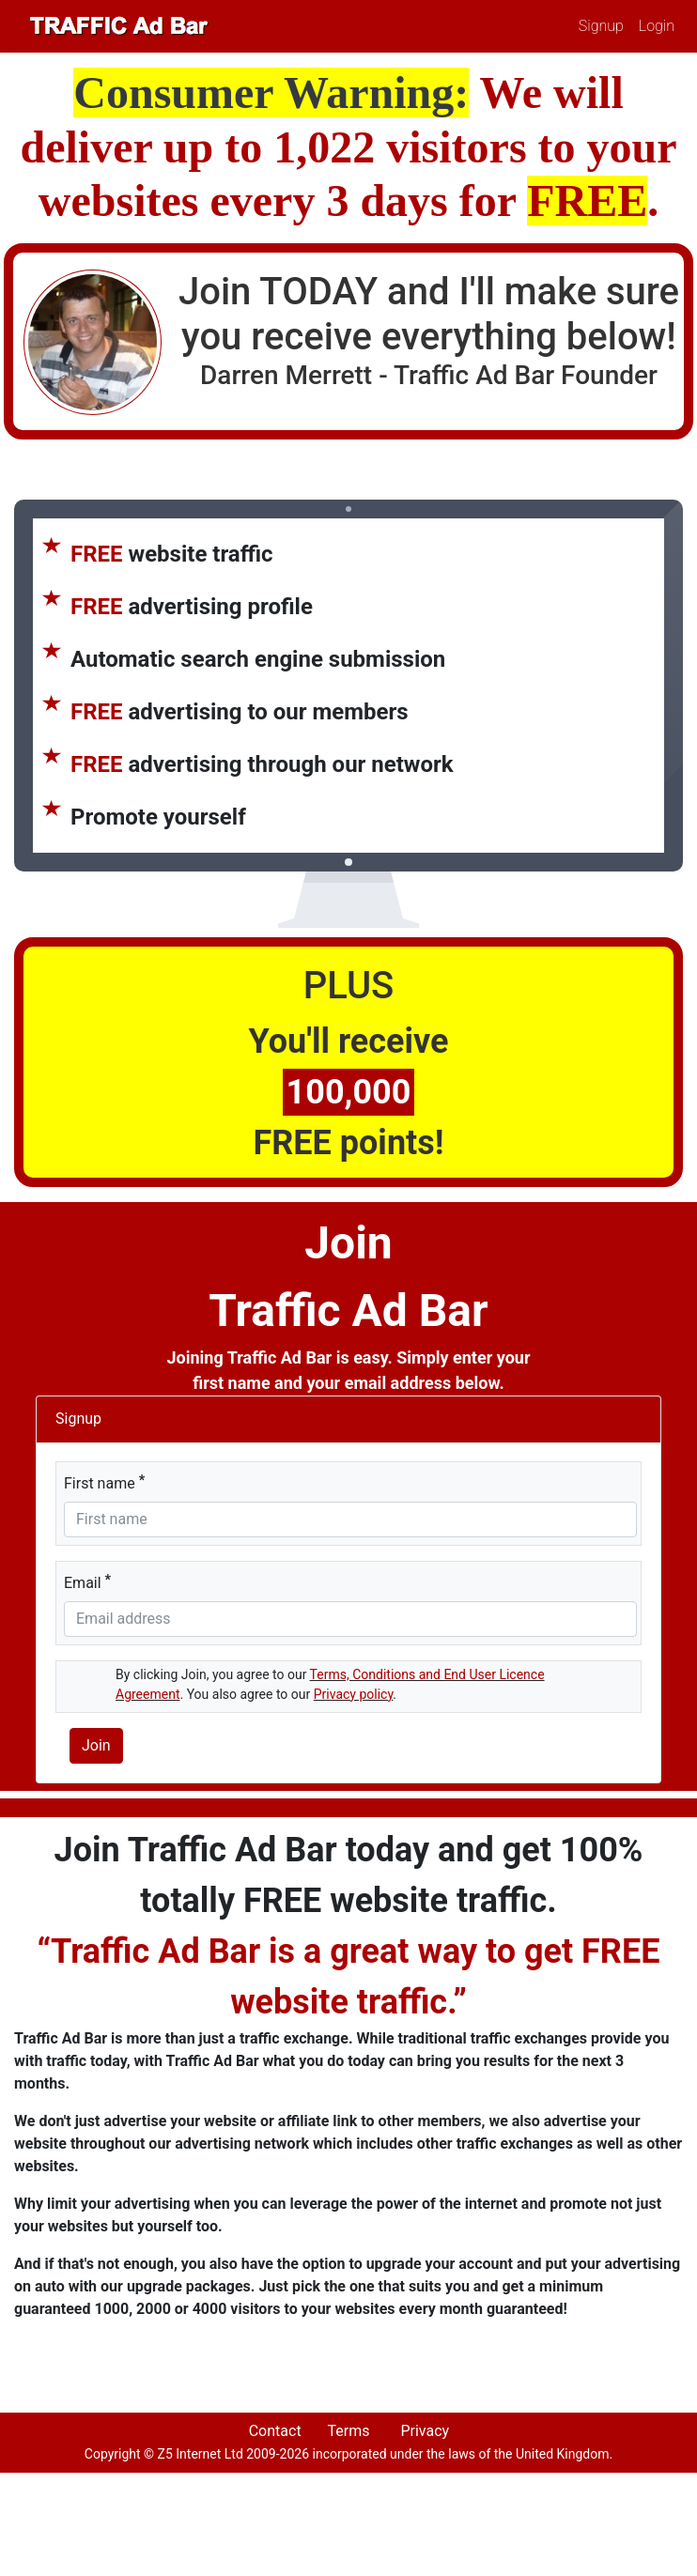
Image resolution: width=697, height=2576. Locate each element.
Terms (348, 2431)
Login (656, 26)
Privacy (424, 2431)
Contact (275, 2431)
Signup (601, 26)
